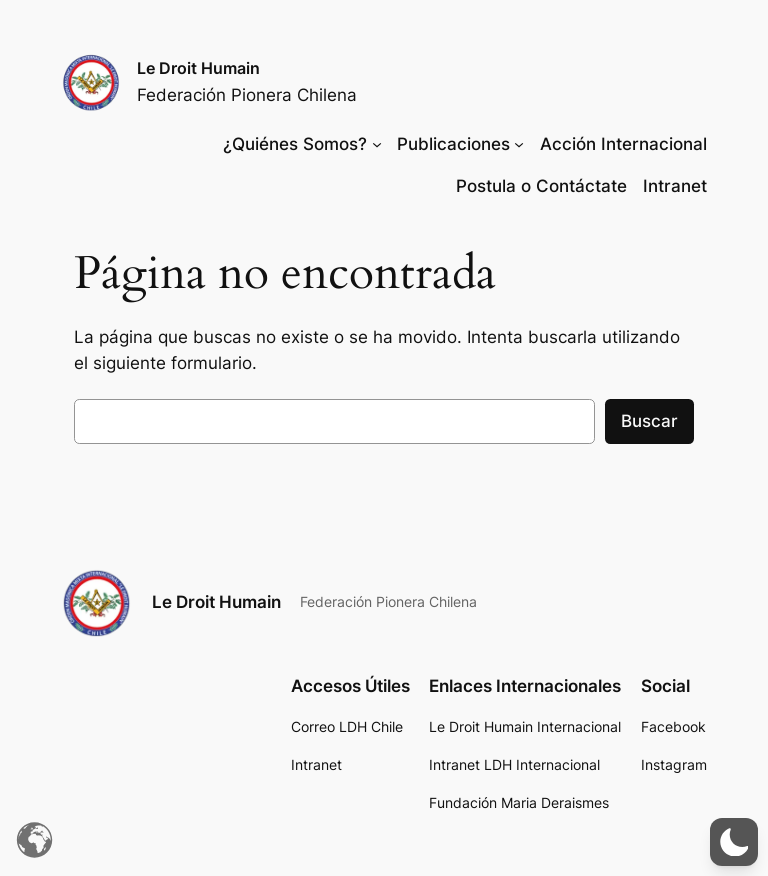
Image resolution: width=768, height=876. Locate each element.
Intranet (675, 186)
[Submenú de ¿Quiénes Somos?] (377, 144)
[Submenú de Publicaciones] (519, 144)
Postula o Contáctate (541, 186)
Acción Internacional (623, 144)
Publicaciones (453, 144)
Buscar (649, 421)
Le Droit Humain (198, 68)
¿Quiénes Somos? (295, 144)
